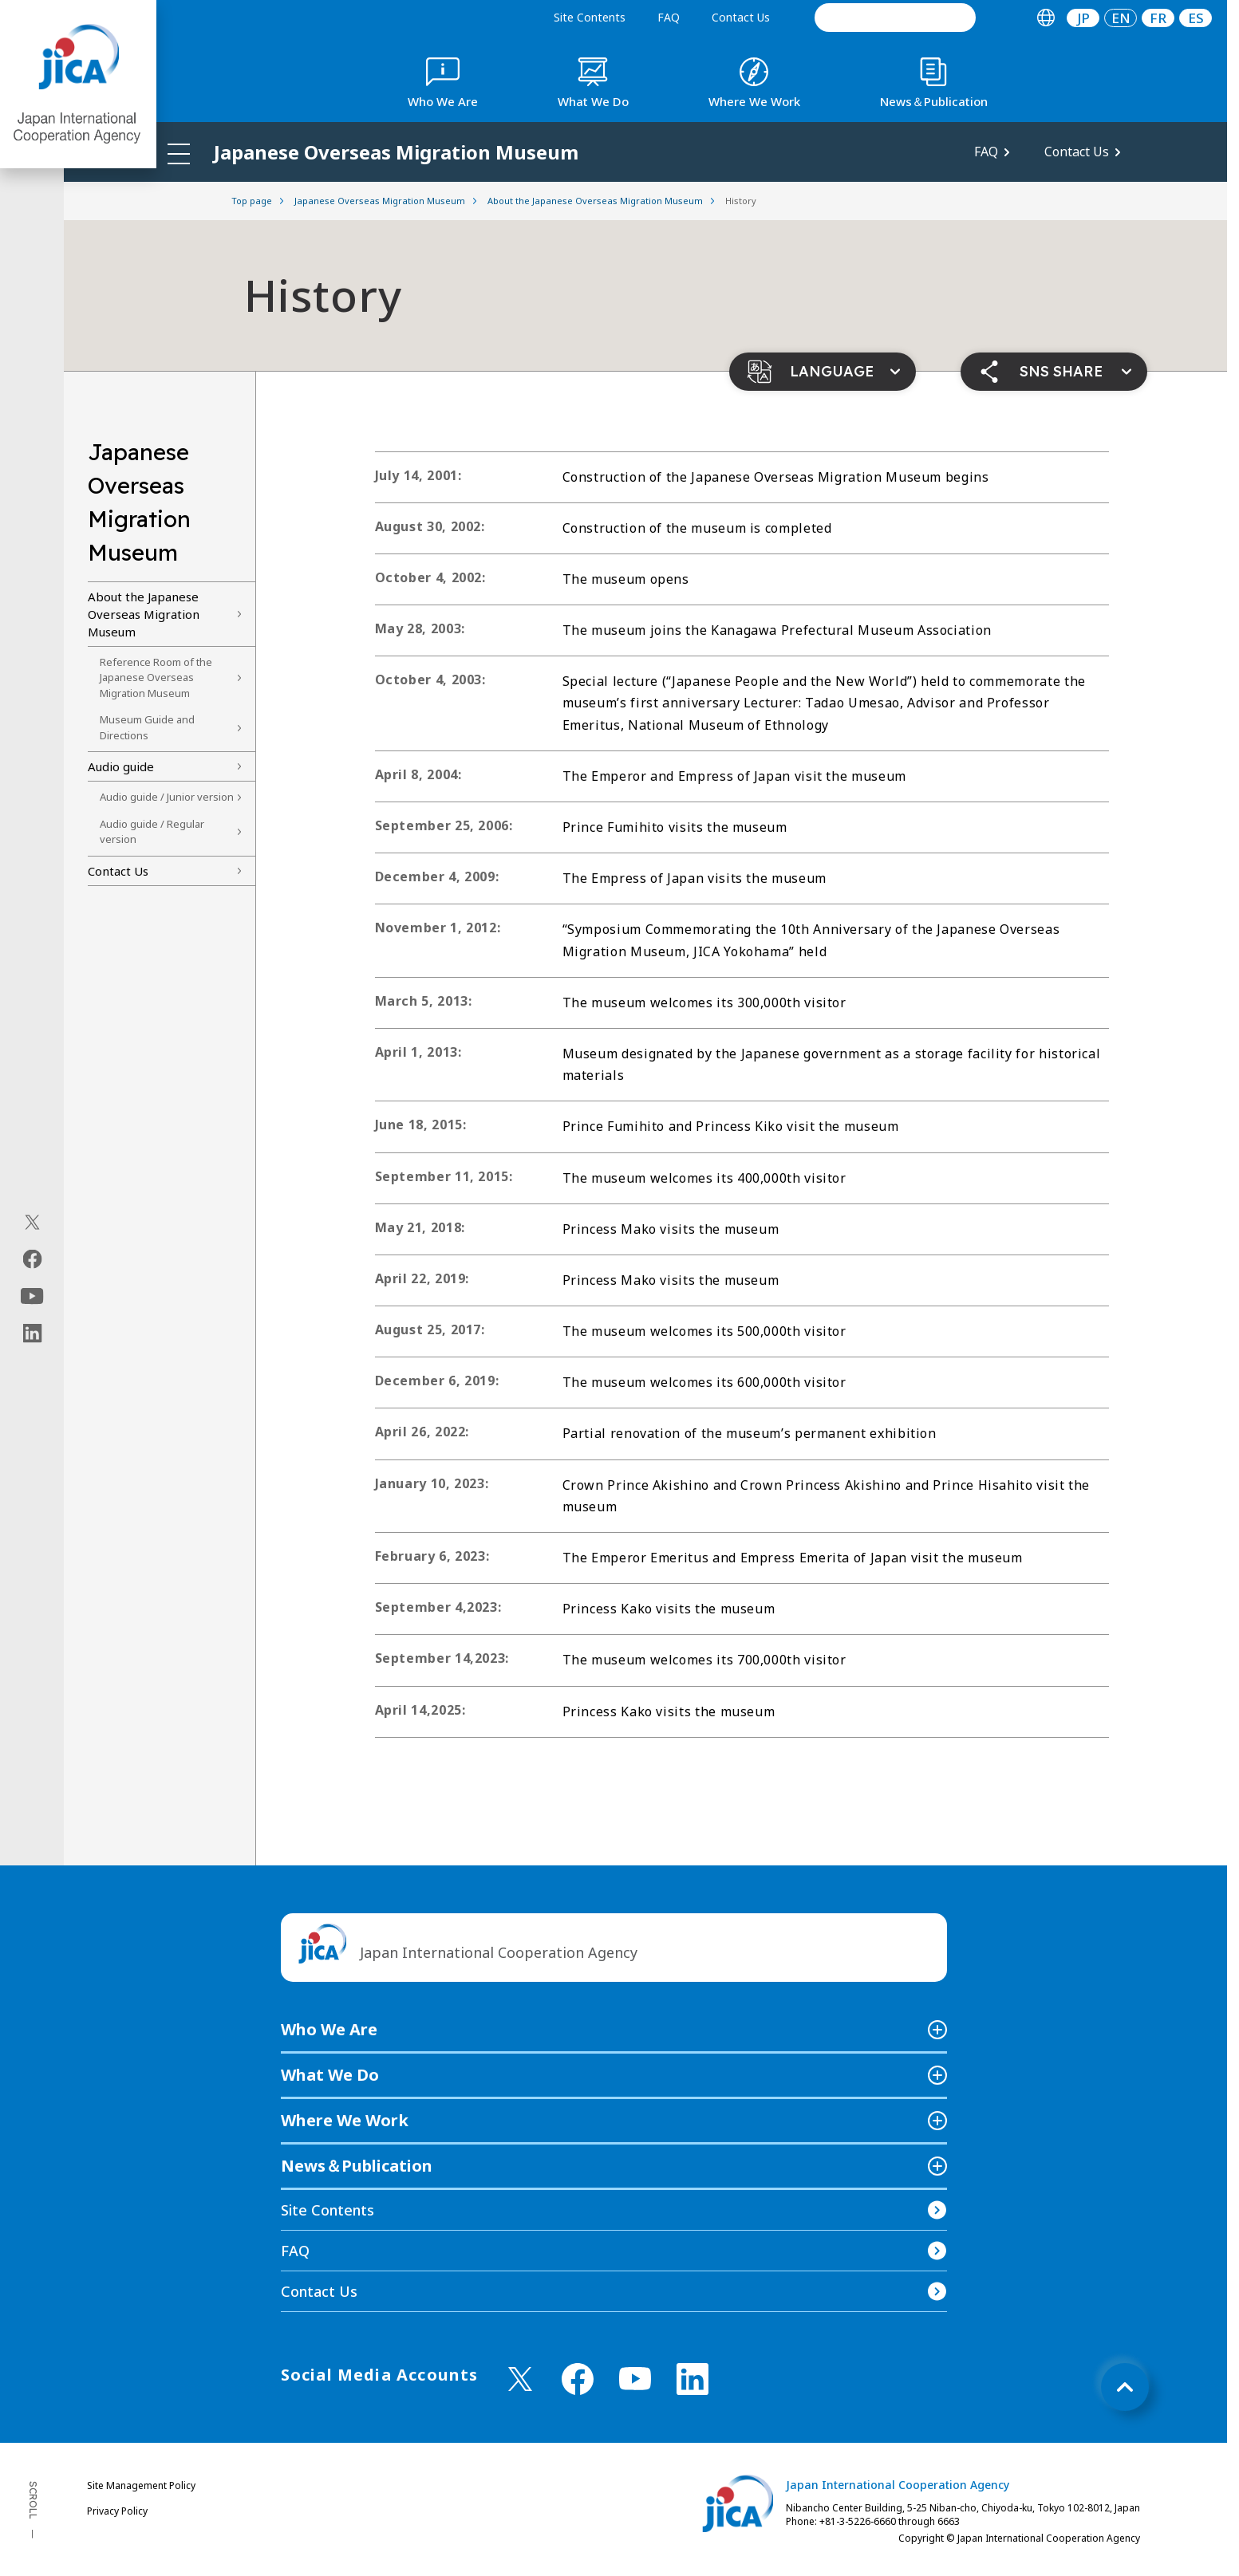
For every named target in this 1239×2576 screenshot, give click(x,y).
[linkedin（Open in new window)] (32, 1333)
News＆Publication (356, 2165)
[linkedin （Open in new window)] (692, 2379)
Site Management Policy (141, 2485)
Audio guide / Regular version (152, 832)
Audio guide (121, 766)
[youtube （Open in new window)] (635, 2378)
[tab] (1045, 18)
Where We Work (344, 2120)
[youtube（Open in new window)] (32, 1296)
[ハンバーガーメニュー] (179, 153)
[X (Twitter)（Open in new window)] (32, 1223)
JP (1083, 18)
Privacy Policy (117, 2511)
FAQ (668, 17)
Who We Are (329, 2029)
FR (1158, 18)
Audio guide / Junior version (167, 797)
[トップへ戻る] (1125, 2387)
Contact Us (741, 17)
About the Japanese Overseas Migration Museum (143, 614)
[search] (895, 17)
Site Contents (589, 17)
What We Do (330, 2075)
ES (1196, 18)
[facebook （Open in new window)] (578, 2379)
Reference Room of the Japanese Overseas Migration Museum (156, 677)
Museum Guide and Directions (147, 727)
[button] (822, 372)
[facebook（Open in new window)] (32, 1259)
